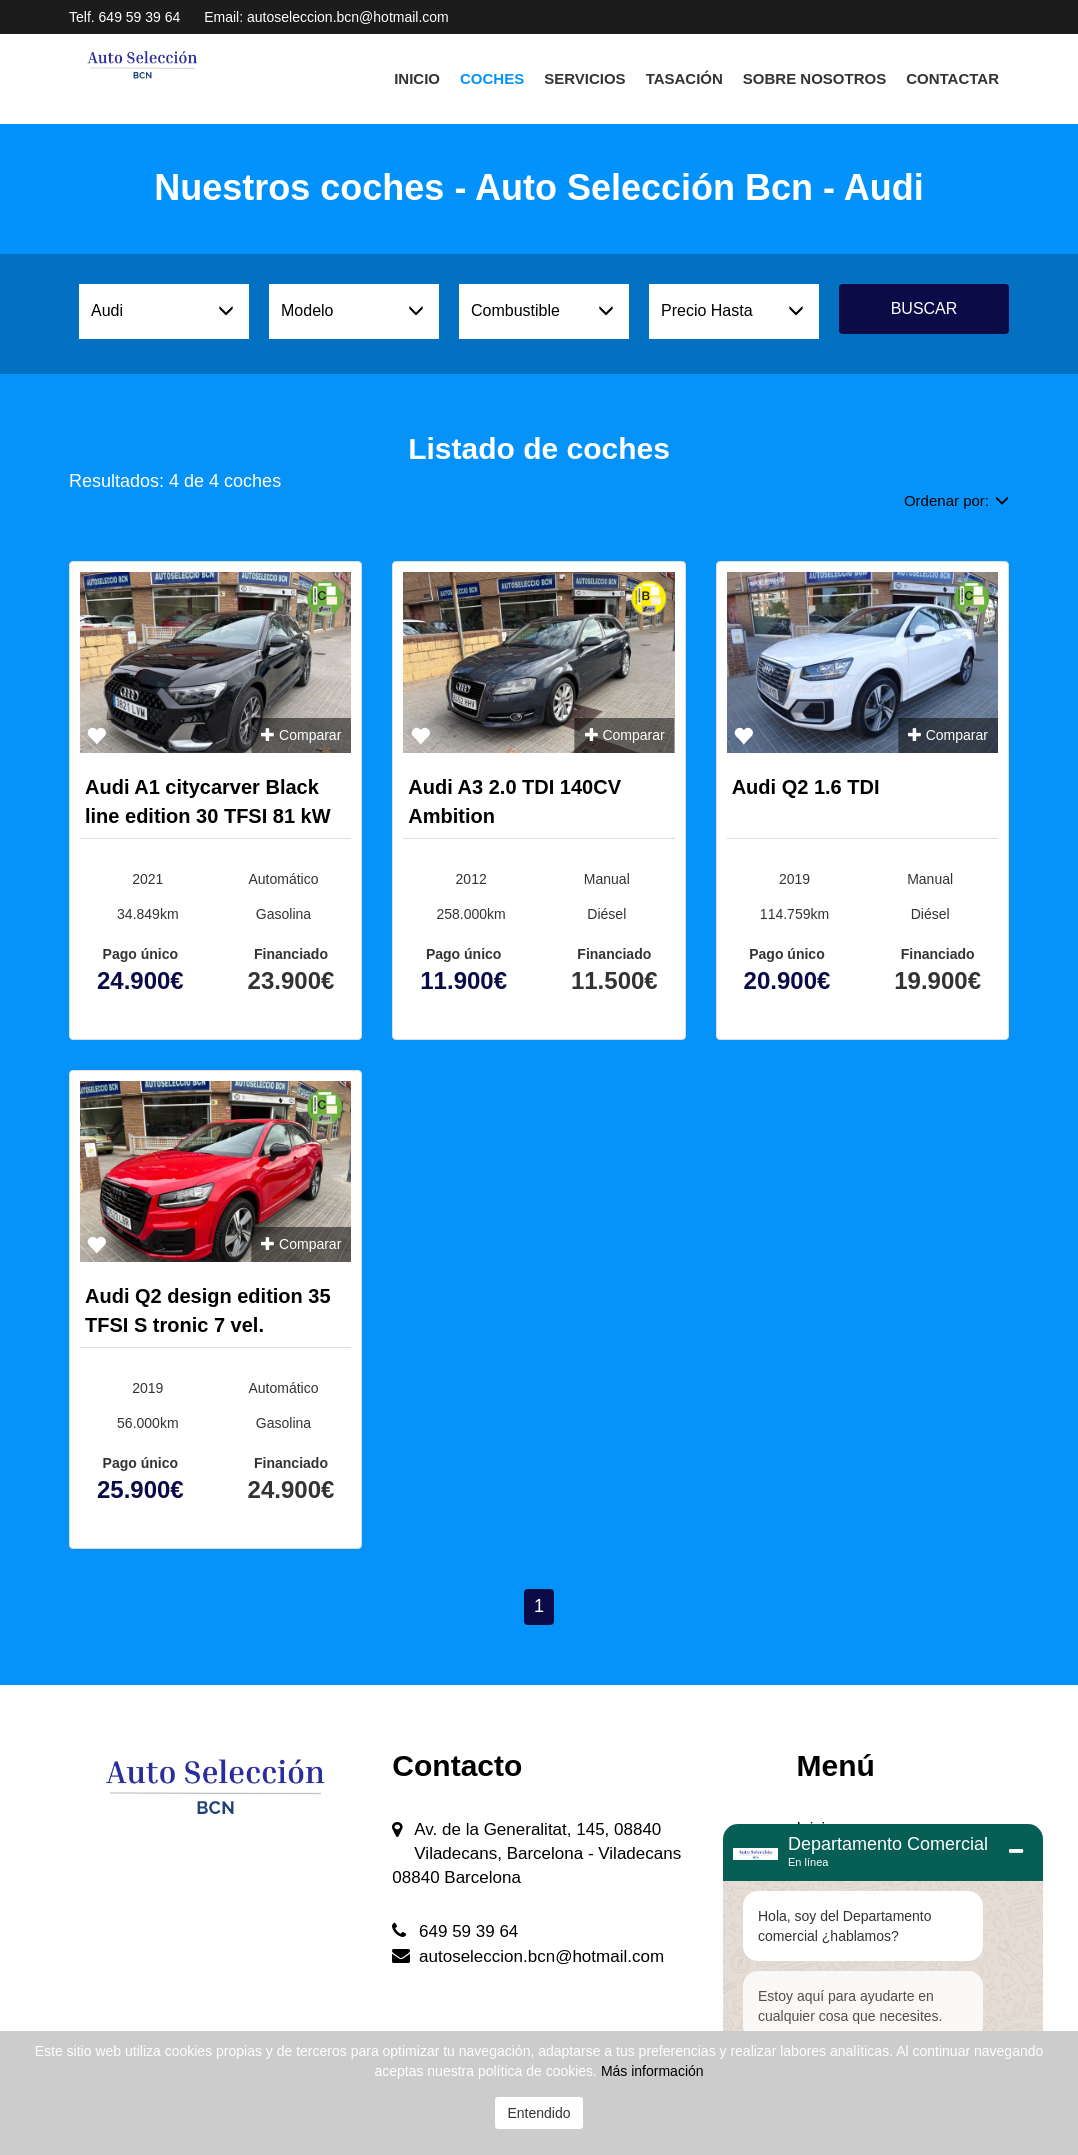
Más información (652, 2071)
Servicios (584, 78)
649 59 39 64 (140, 17)
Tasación (684, 78)
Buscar (924, 308)
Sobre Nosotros (814, 78)
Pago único (140, 954)
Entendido (538, 2113)
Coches (492, 78)
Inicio (417, 78)
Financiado (291, 954)
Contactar (952, 78)
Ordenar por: (956, 500)
